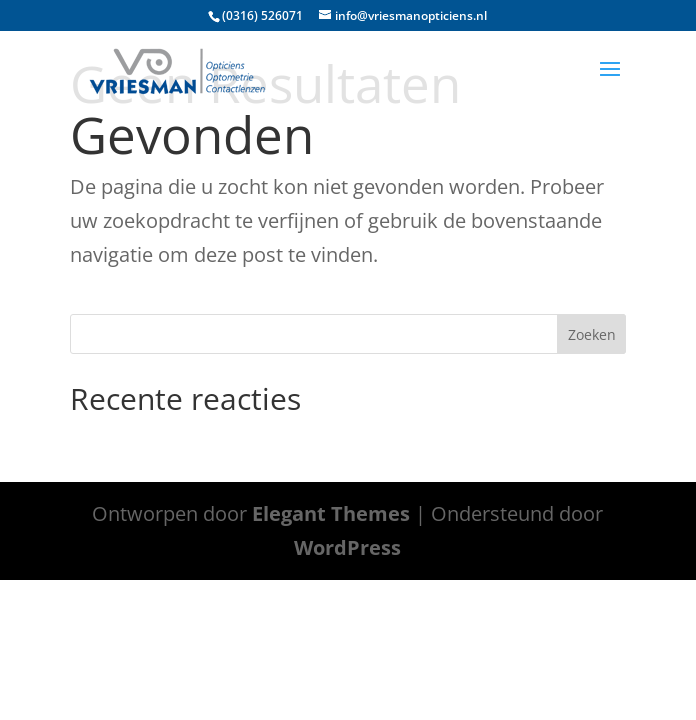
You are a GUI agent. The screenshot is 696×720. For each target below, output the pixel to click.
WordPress (347, 547)
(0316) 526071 (262, 15)
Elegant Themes (331, 513)
